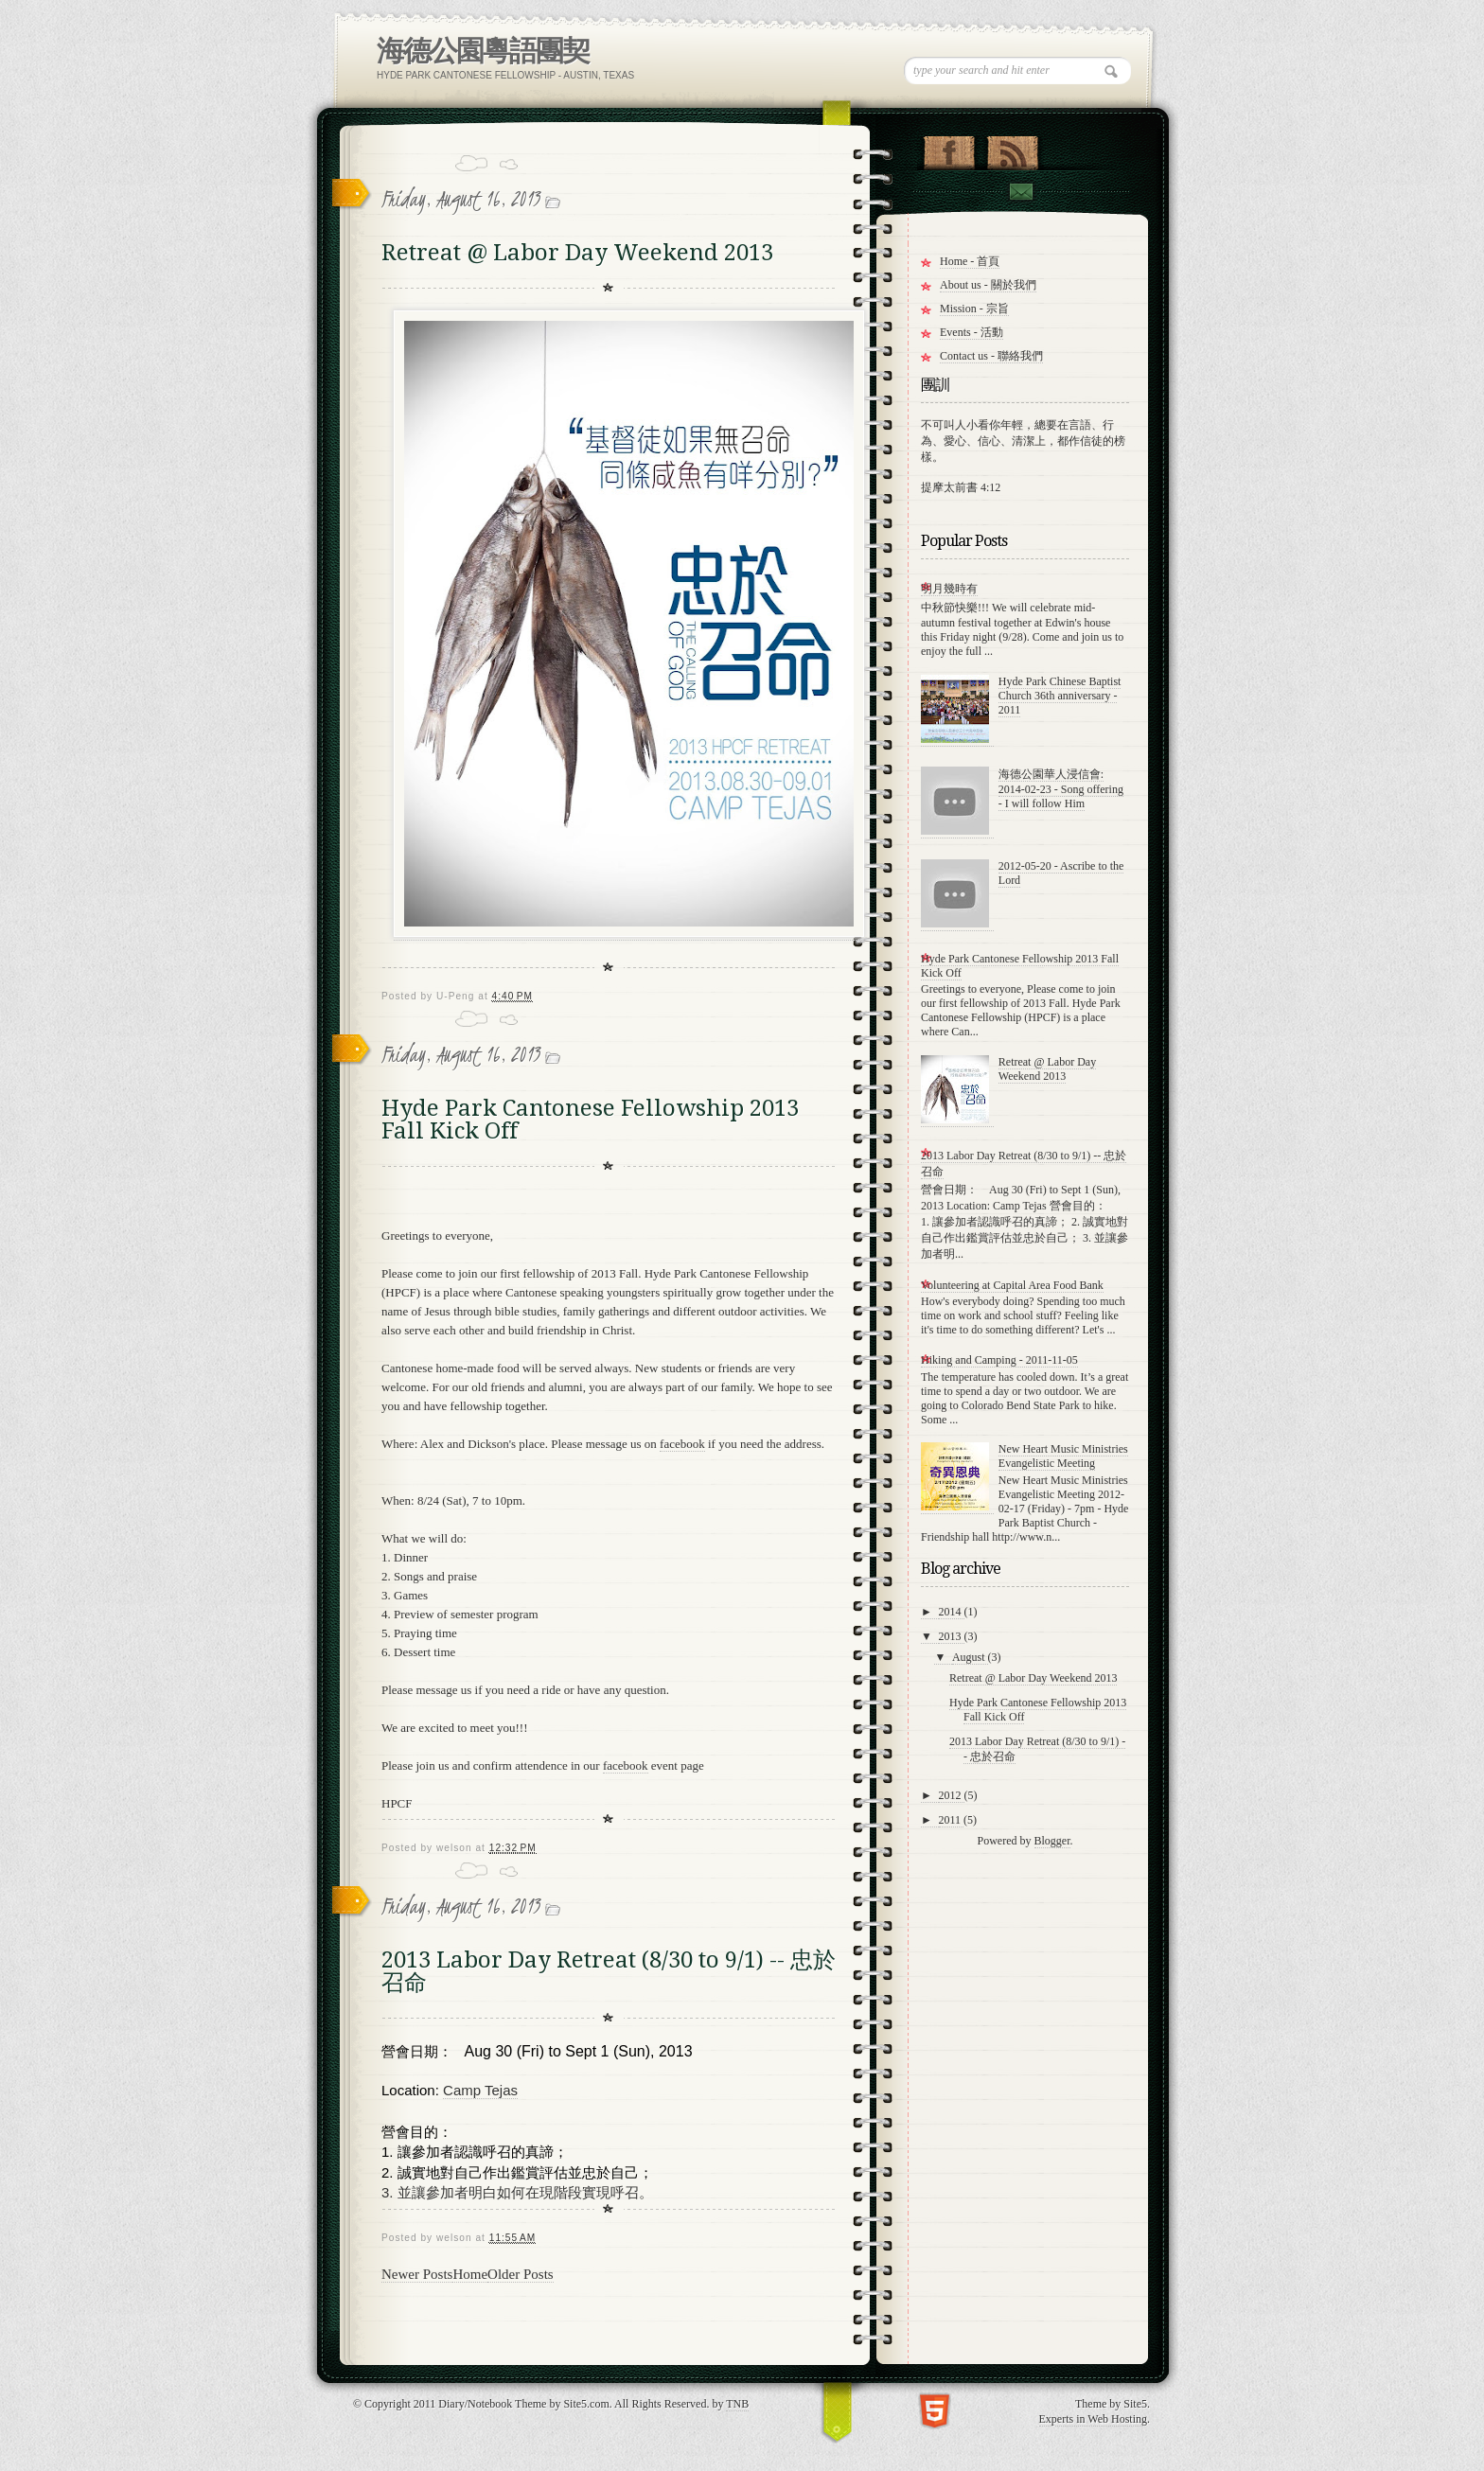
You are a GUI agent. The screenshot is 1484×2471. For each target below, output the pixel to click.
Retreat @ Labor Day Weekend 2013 (577, 252)
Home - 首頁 (969, 261)
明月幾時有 (949, 588)
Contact (1020, 191)
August (970, 1657)
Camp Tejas (480, 2090)
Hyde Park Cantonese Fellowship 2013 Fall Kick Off (590, 1119)
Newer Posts (416, 2274)
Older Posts (520, 2274)
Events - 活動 (971, 332)
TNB (737, 2403)
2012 (951, 1795)
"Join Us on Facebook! (948, 148)
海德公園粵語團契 (483, 50)
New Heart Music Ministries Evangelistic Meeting (1063, 1456)
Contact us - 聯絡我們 (991, 355)
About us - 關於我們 (988, 284)
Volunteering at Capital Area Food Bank (1012, 1285)
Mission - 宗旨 (974, 308)
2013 (951, 1636)
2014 (951, 1611)
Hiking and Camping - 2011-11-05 (999, 1360)
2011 (951, 1820)
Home (469, 2274)
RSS (1012, 148)
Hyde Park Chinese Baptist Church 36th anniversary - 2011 (1060, 695)
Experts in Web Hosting (1093, 2419)
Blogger (1052, 1840)
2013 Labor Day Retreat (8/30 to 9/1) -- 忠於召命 (608, 1971)
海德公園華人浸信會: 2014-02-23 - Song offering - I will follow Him (1060, 789)
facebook (682, 1444)
